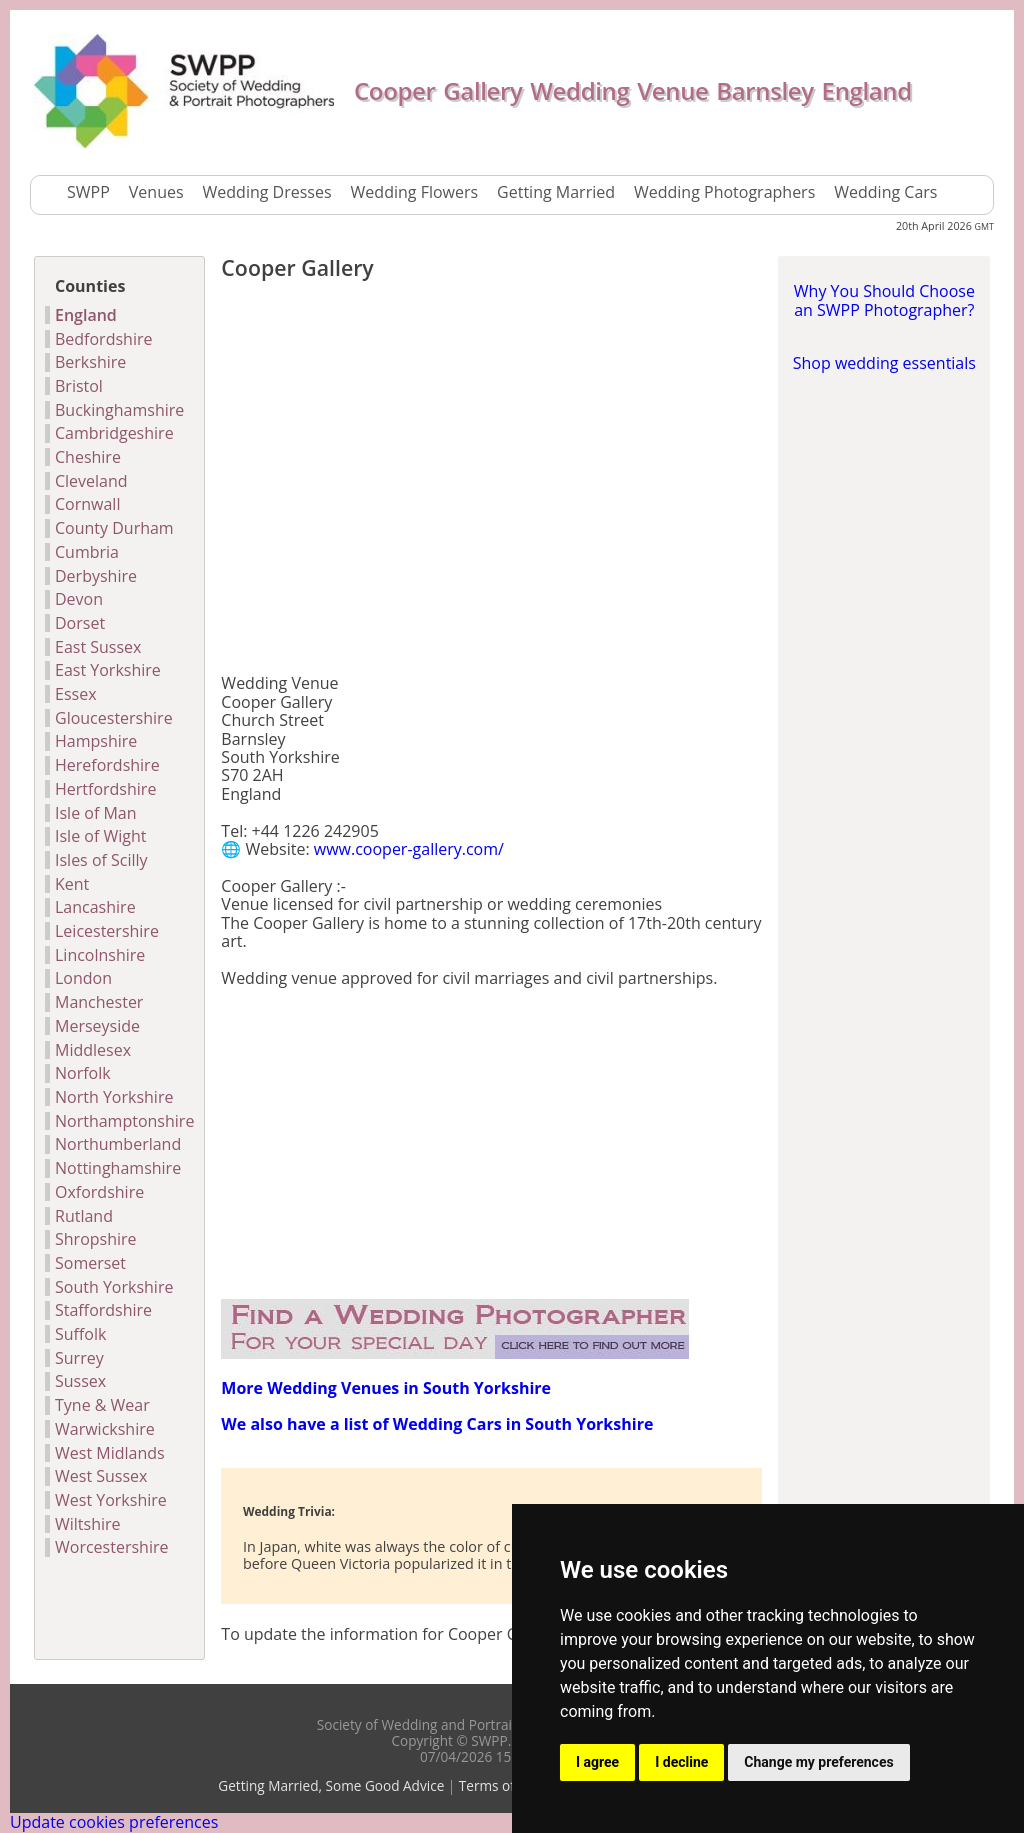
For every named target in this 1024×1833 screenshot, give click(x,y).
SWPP (88, 192)
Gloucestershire (114, 718)
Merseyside (97, 1026)
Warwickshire (105, 1429)
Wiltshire (88, 1524)
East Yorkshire (108, 670)
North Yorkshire (114, 1097)
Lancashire (95, 907)
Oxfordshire (99, 1192)
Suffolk (80, 1334)
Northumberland (118, 1144)
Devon (79, 599)
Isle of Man (96, 813)
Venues (156, 192)
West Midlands (110, 1453)
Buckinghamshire (119, 410)
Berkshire (90, 362)
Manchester (99, 1002)
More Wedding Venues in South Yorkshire (386, 1388)
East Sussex (98, 647)
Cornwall (87, 504)
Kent (72, 884)
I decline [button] (681, 1762)
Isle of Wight (100, 836)
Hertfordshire (105, 789)
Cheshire (88, 457)
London (83, 978)
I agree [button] (597, 1762)
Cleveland (91, 481)
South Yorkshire (114, 1287)
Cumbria (87, 552)
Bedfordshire (103, 339)
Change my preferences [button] (818, 1762)
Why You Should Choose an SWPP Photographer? (884, 300)
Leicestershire (107, 931)
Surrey (79, 1358)
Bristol (79, 386)
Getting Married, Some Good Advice (331, 1785)
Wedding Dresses (267, 192)
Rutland (84, 1216)
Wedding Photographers (724, 192)
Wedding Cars (885, 192)
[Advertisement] (491, 482)
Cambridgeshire (114, 433)
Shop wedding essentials (884, 363)
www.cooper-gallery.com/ (409, 849)
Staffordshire (103, 1310)
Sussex (80, 1381)
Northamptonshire (124, 1121)
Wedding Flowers (415, 192)
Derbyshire (96, 576)
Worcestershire (111, 1547)
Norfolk (83, 1073)
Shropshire (96, 1239)
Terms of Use (501, 1785)
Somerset (90, 1263)
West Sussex (101, 1476)
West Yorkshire (111, 1500)
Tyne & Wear (102, 1405)
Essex (76, 694)
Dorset (80, 623)
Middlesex (93, 1050)
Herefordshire (107, 765)
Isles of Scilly (101, 860)
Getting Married (556, 192)
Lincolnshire (100, 955)
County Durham (114, 528)
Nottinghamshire (118, 1168)
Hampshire (96, 741)
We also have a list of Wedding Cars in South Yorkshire (437, 1424)
